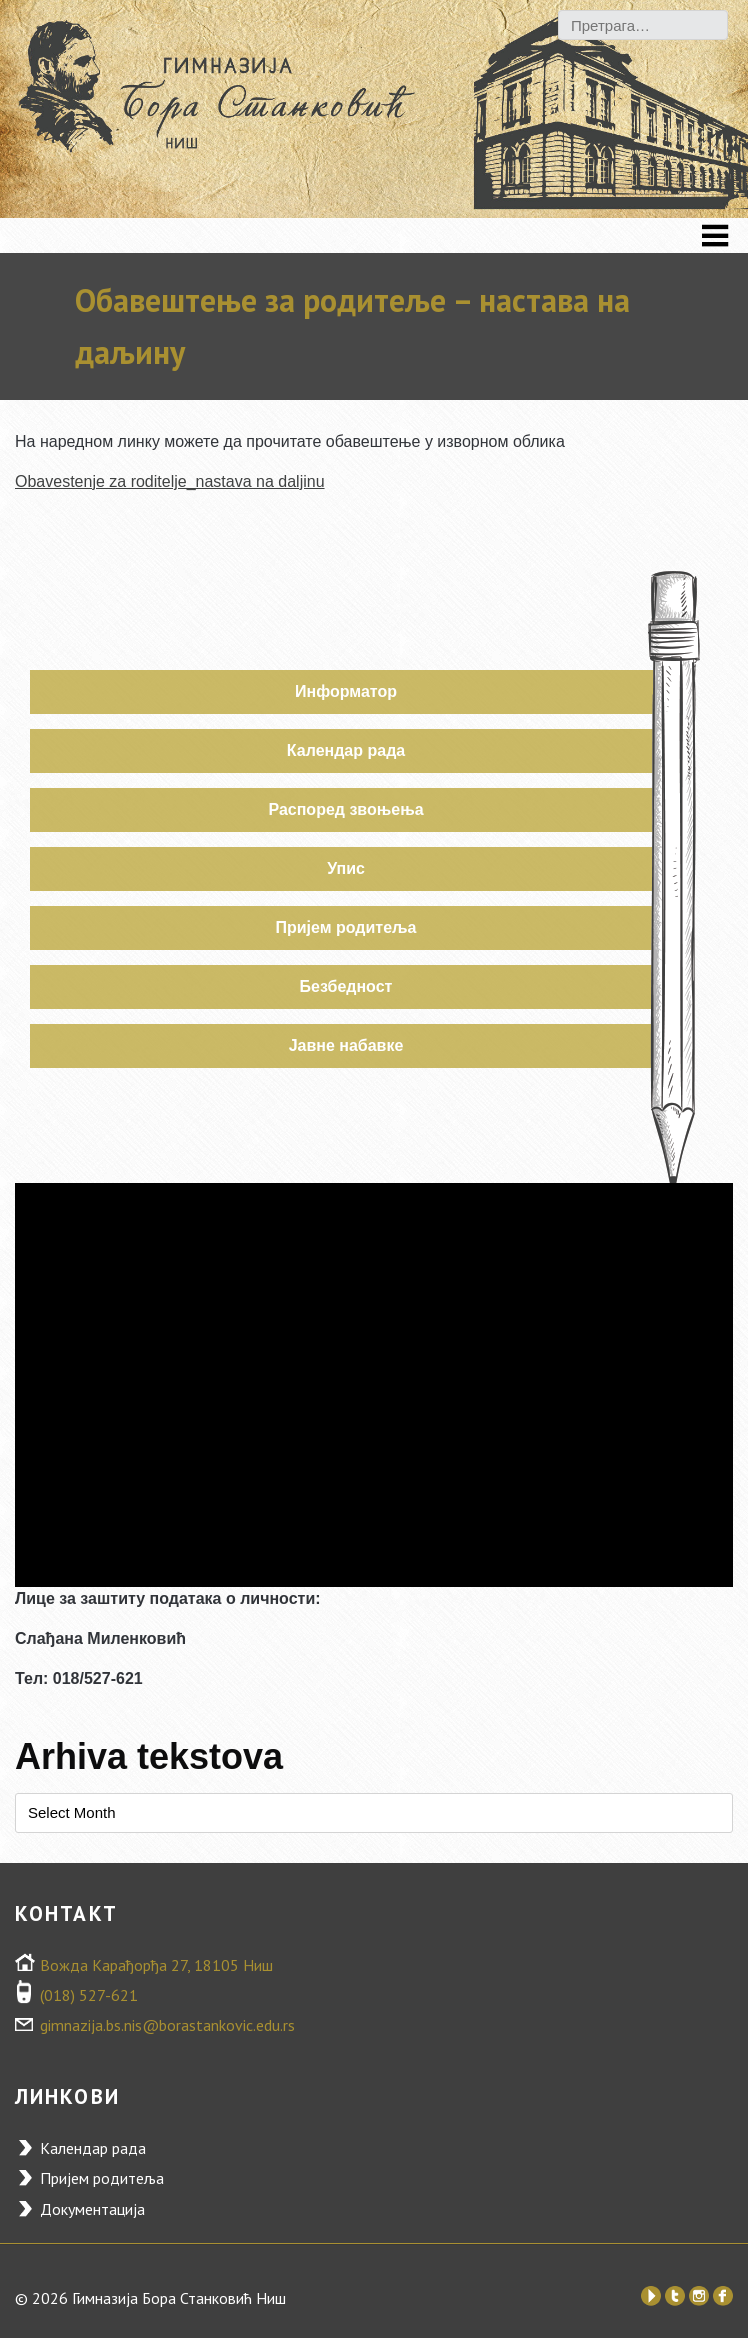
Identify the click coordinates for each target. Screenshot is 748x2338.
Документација (92, 2209)
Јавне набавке (346, 1045)
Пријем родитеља (346, 927)
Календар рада (346, 750)
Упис (346, 868)
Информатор (346, 691)
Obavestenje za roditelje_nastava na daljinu (170, 481)
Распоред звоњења (345, 809)
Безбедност (346, 986)
